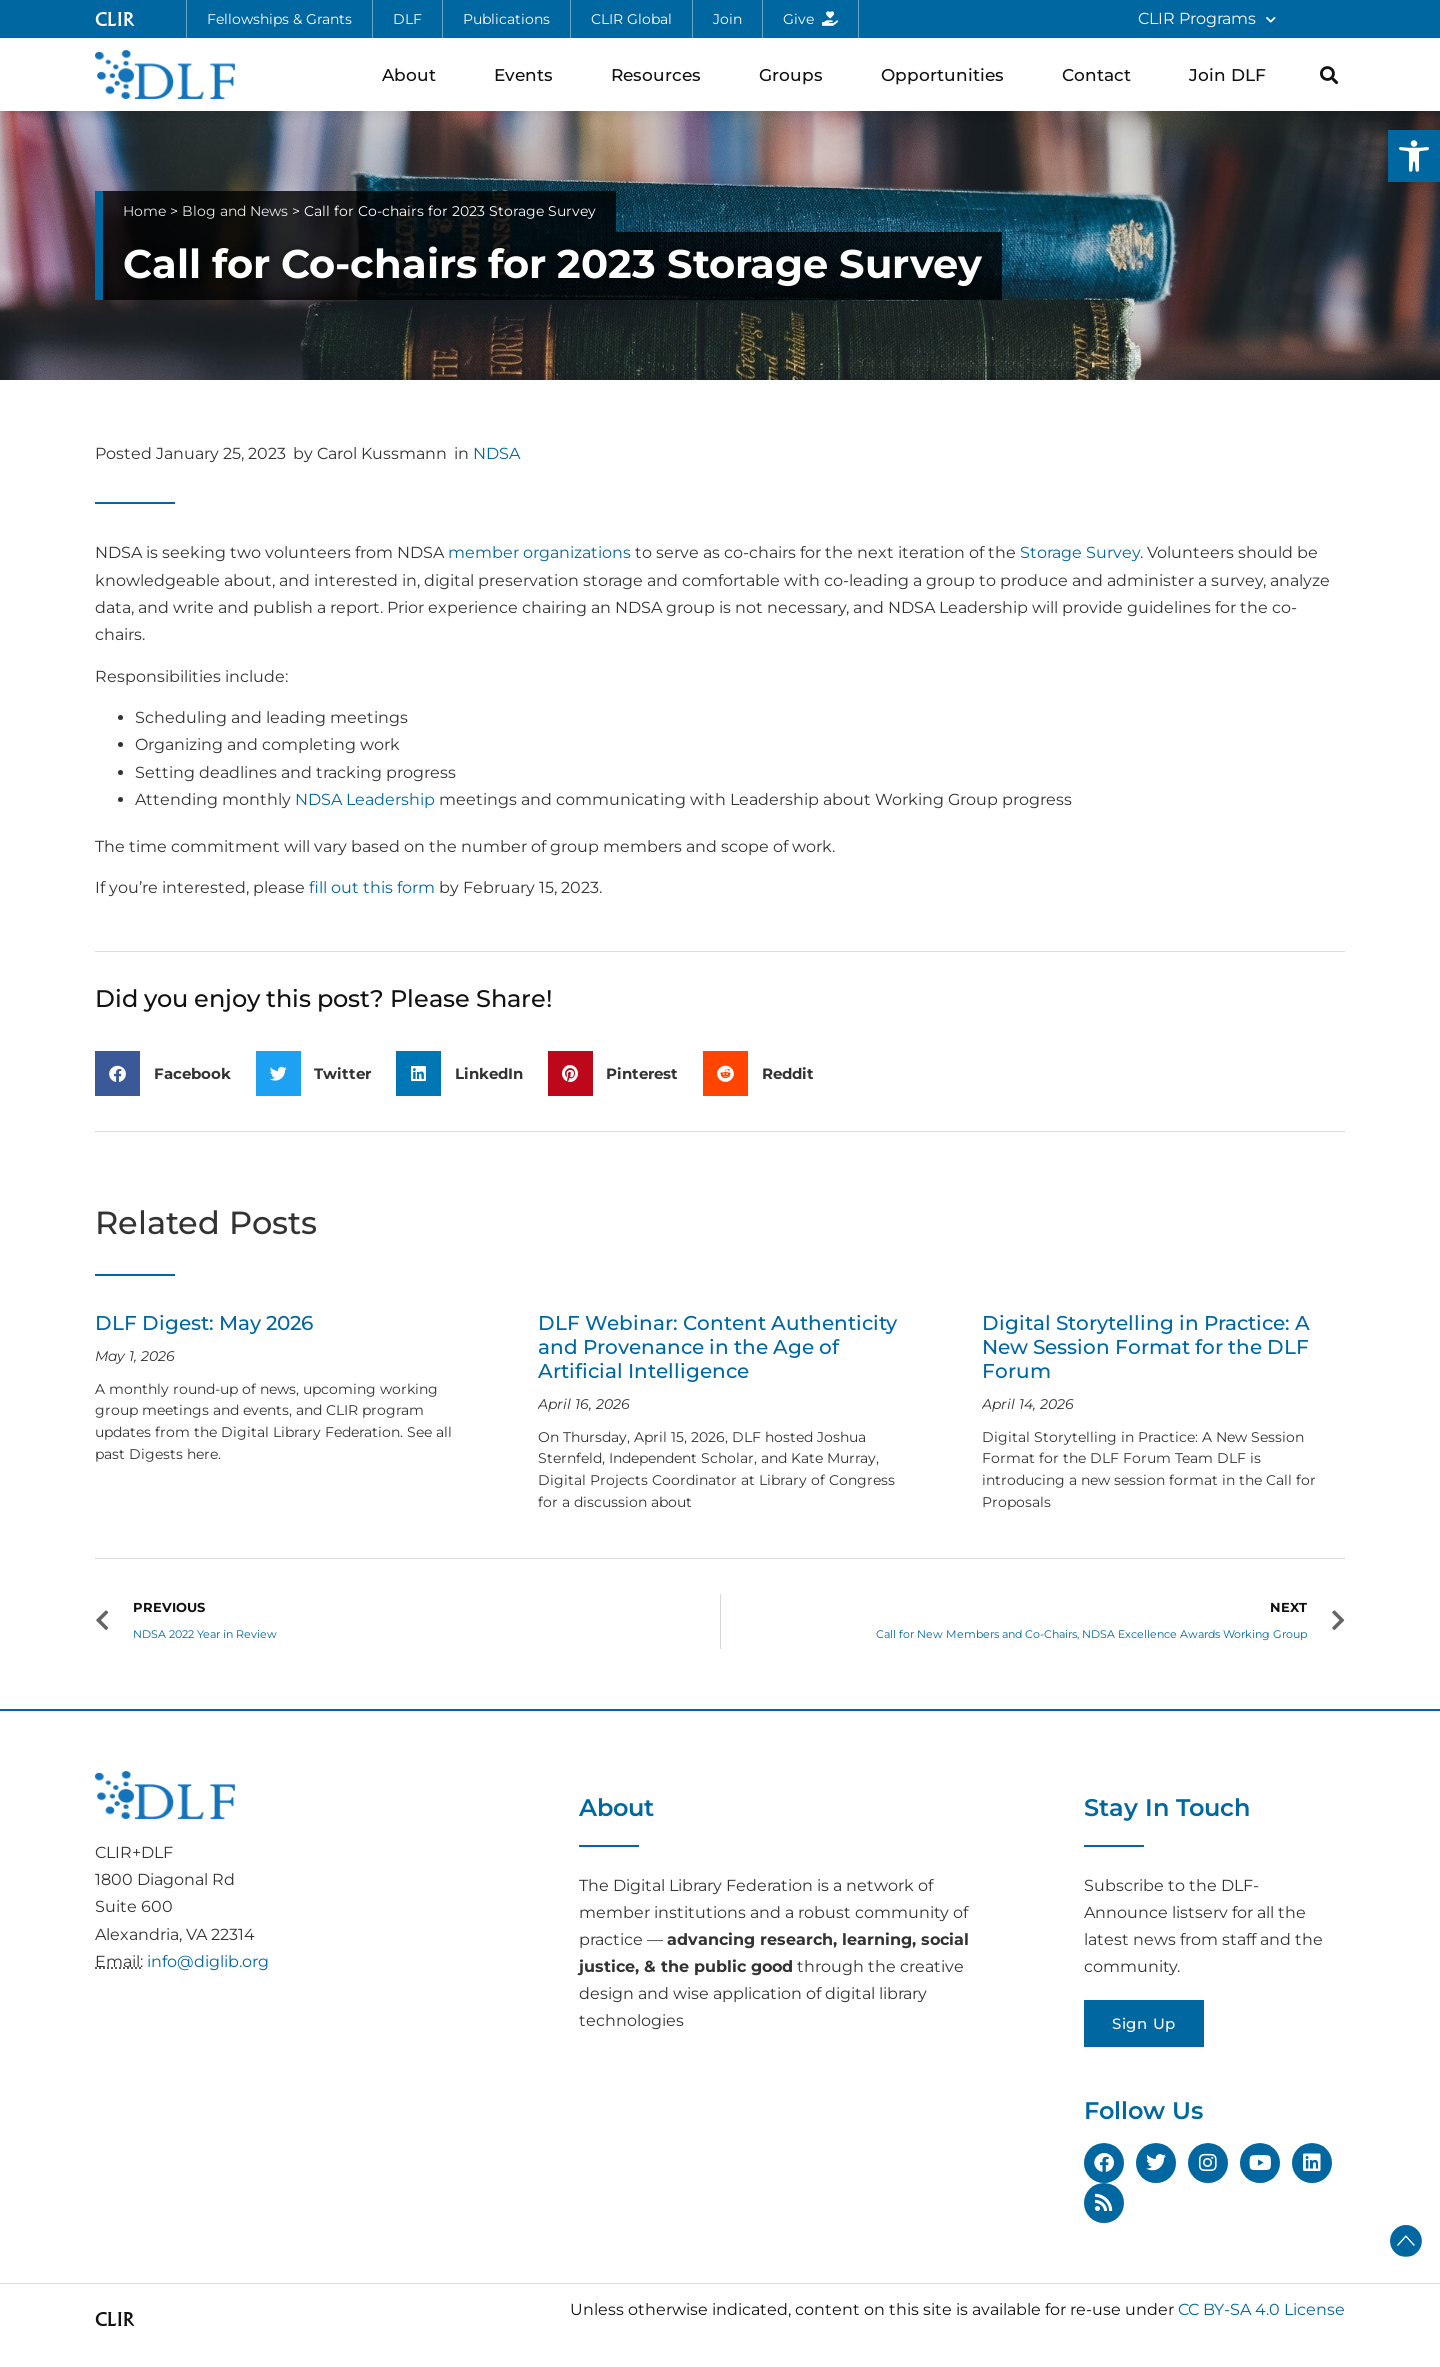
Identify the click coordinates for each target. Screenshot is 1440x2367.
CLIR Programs (1207, 19)
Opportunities (947, 74)
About (414, 74)
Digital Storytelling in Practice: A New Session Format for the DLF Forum (1146, 1347)
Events (528, 74)
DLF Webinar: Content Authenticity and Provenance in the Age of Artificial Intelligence (717, 1347)
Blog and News (235, 211)
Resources (661, 74)
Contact (1101, 74)
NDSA (496, 453)
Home (144, 211)
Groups (796, 74)
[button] (1414, 156)
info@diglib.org (208, 1961)
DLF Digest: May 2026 (204, 1323)
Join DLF (1232, 74)
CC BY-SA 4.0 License (1261, 2309)
